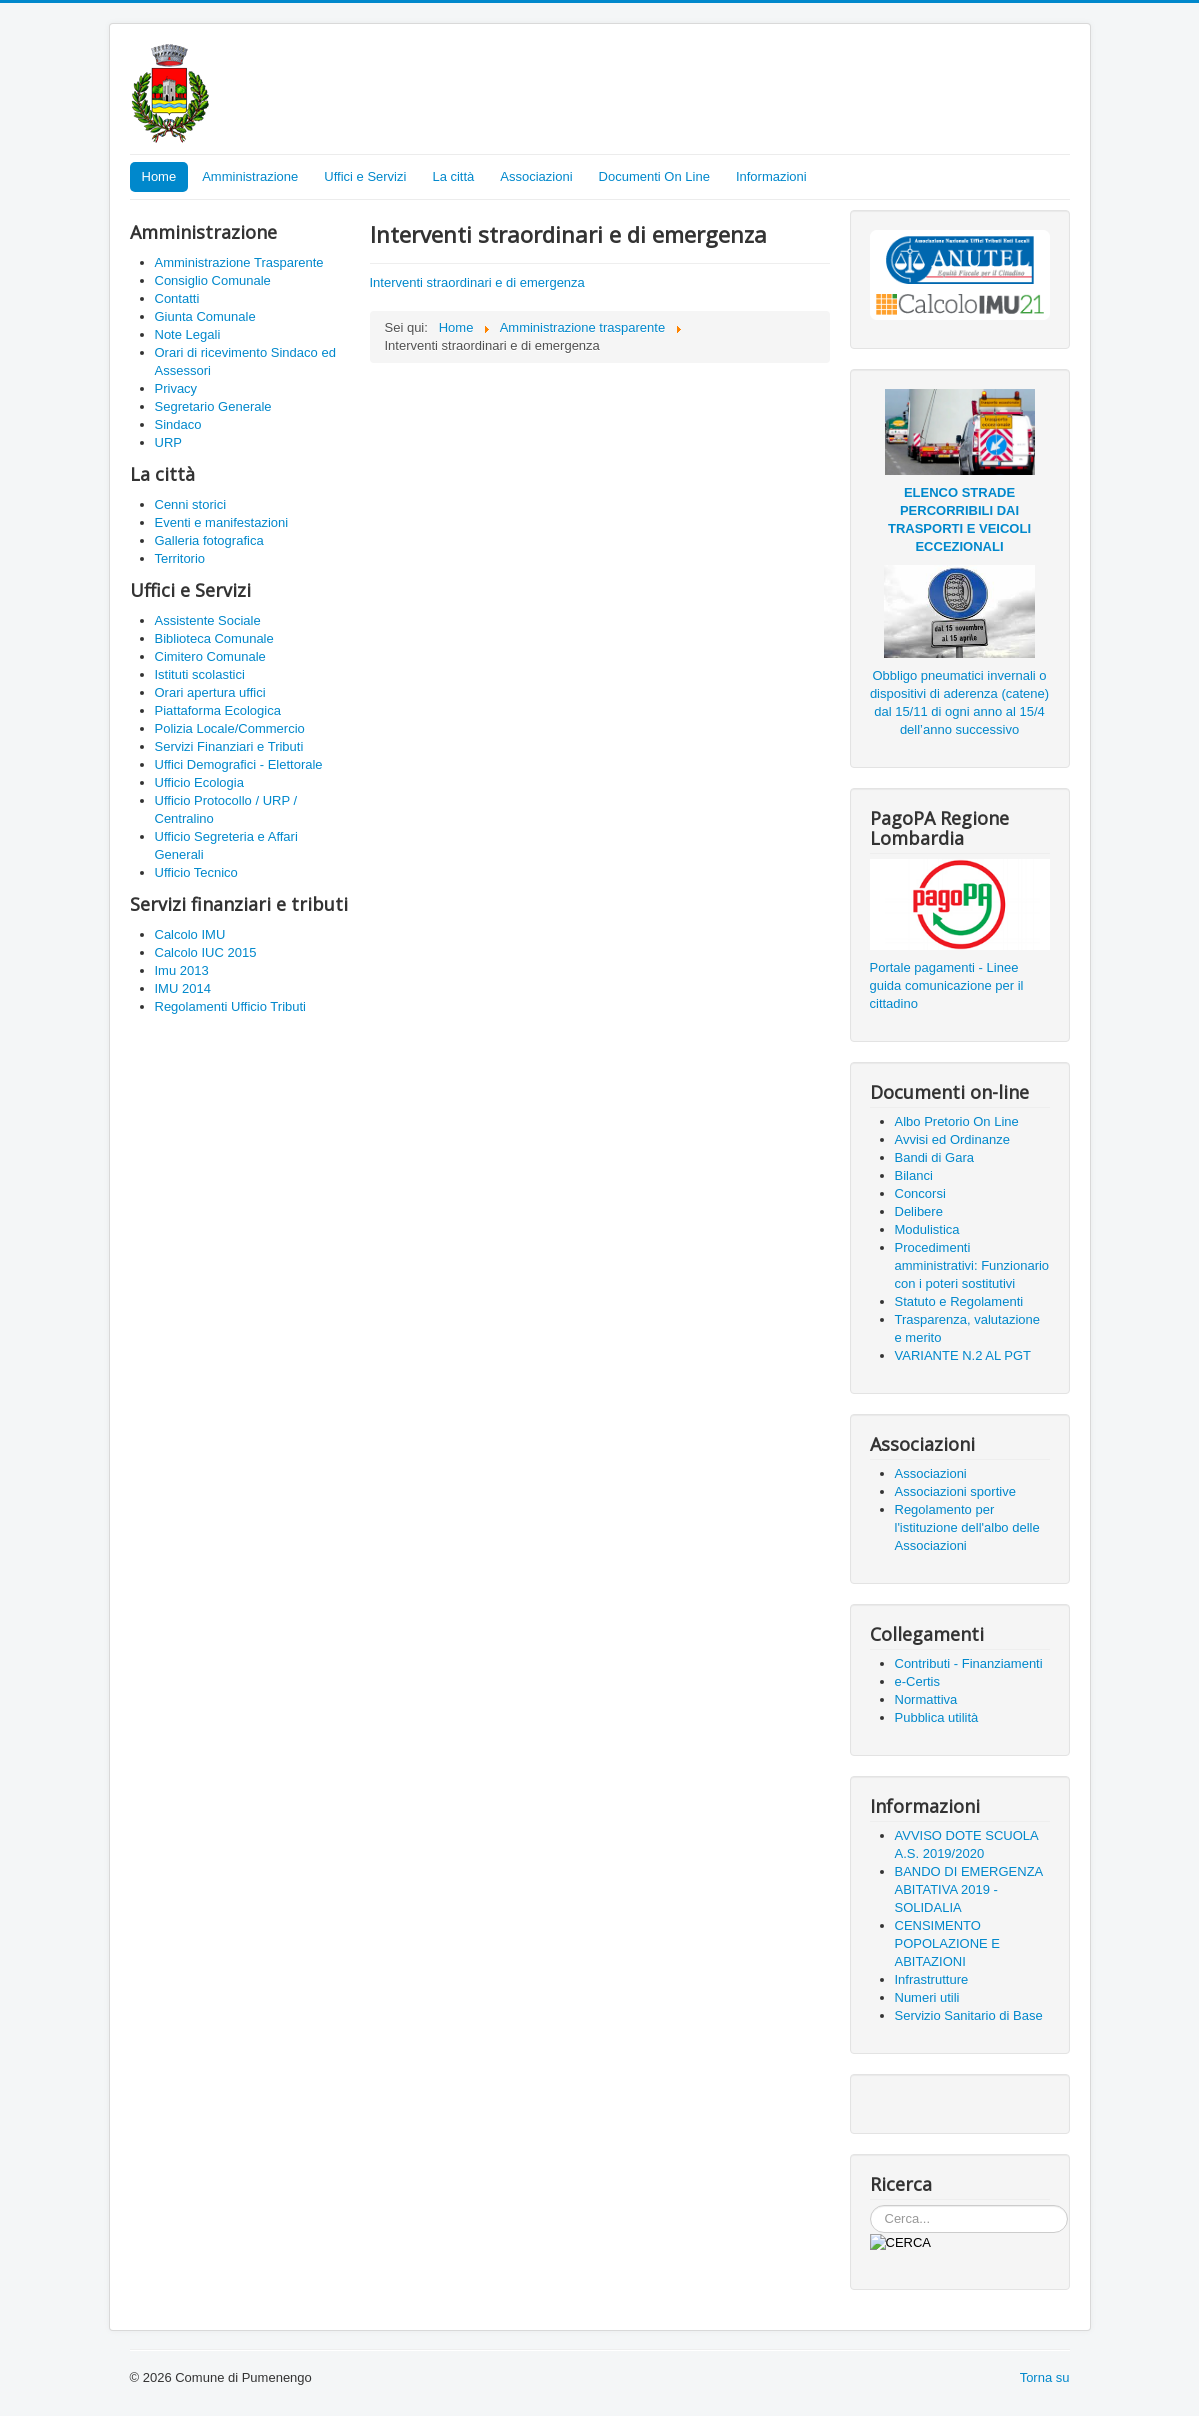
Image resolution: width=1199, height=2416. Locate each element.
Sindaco (178, 424)
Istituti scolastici (200, 674)
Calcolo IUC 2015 (206, 952)
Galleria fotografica (209, 540)
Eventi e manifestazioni (222, 522)
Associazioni (536, 176)
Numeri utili (927, 1997)
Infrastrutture (932, 1979)
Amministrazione (250, 176)
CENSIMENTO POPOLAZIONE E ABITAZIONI (947, 1943)
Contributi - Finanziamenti (969, 1663)
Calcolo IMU (190, 934)
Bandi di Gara (935, 1157)
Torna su (1045, 2377)
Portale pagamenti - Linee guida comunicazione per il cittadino (947, 985)
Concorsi (920, 1193)
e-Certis (918, 1681)
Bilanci (914, 1175)
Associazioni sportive (955, 1491)
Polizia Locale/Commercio (230, 728)
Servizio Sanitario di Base (969, 2015)
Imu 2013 (182, 970)
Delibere (919, 1211)
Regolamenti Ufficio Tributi (231, 1006)
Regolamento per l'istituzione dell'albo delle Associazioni (967, 1527)
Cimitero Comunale (210, 656)
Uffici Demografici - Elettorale (239, 764)
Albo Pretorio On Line (957, 1121)
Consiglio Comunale (213, 280)
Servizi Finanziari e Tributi (229, 746)
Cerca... (870, 2205)
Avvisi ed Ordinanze (952, 1139)
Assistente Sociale (208, 620)
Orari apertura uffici (210, 692)
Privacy (176, 388)
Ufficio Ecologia (199, 782)
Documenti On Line (654, 176)
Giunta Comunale (205, 316)
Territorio (180, 558)
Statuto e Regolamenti (959, 1301)
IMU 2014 (183, 988)
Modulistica (927, 1229)
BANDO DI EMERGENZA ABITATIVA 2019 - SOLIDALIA (969, 1889)
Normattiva (926, 1699)
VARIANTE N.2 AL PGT (963, 1355)
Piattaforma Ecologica (218, 710)
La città (453, 176)
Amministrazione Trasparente (239, 262)
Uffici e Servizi (365, 176)
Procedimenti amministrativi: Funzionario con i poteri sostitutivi (972, 1265)
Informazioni (771, 176)
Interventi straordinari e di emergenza (477, 282)
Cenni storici (191, 504)
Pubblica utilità (937, 1717)
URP (168, 442)
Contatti (177, 298)
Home (159, 176)
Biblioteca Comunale (214, 638)
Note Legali (188, 334)
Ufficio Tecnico (196, 872)
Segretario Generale (213, 406)
